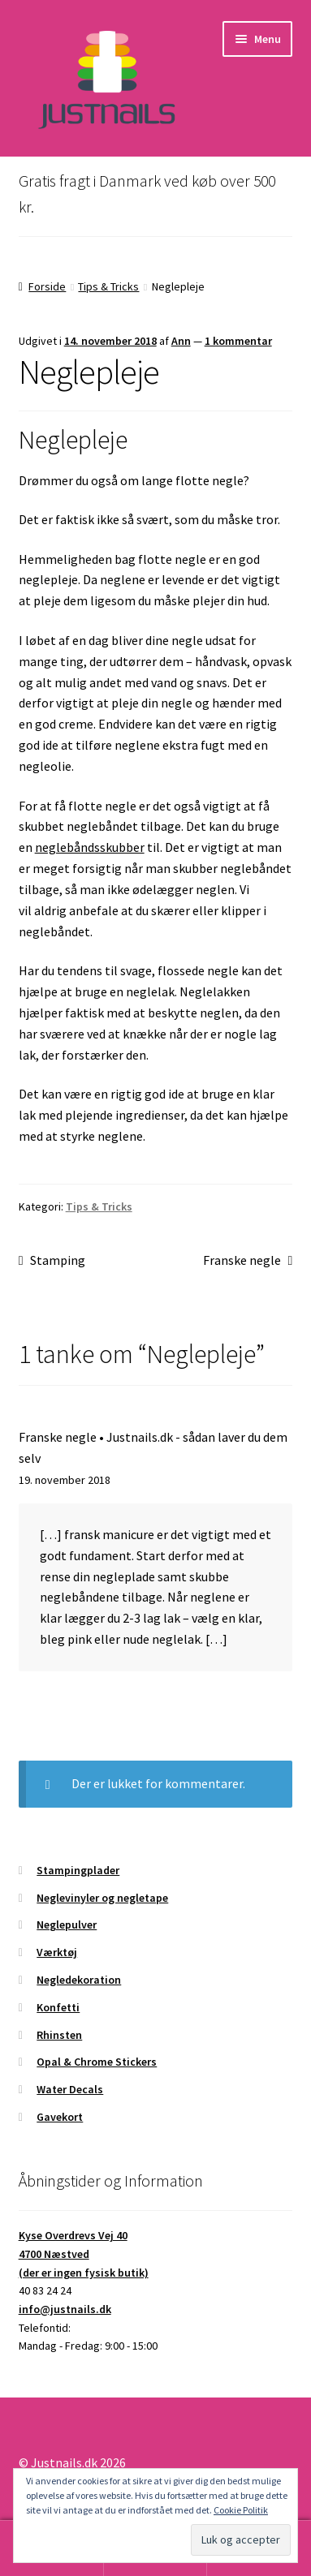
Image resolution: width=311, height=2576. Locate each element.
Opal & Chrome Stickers (97, 2061)
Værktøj (57, 1952)
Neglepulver (67, 1924)
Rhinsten (59, 2035)
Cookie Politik (241, 2510)
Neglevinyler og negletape (102, 1897)
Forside (47, 286)
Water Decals (70, 2089)
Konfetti (58, 2007)
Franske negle (242, 1260)
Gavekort (60, 2116)
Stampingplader (78, 1870)
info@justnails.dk (65, 2309)
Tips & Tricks (108, 286)
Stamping (57, 1260)
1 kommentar (238, 340)
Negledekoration (79, 1979)
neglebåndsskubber (90, 847)
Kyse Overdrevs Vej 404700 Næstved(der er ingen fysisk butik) (84, 2253)
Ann (181, 340)
